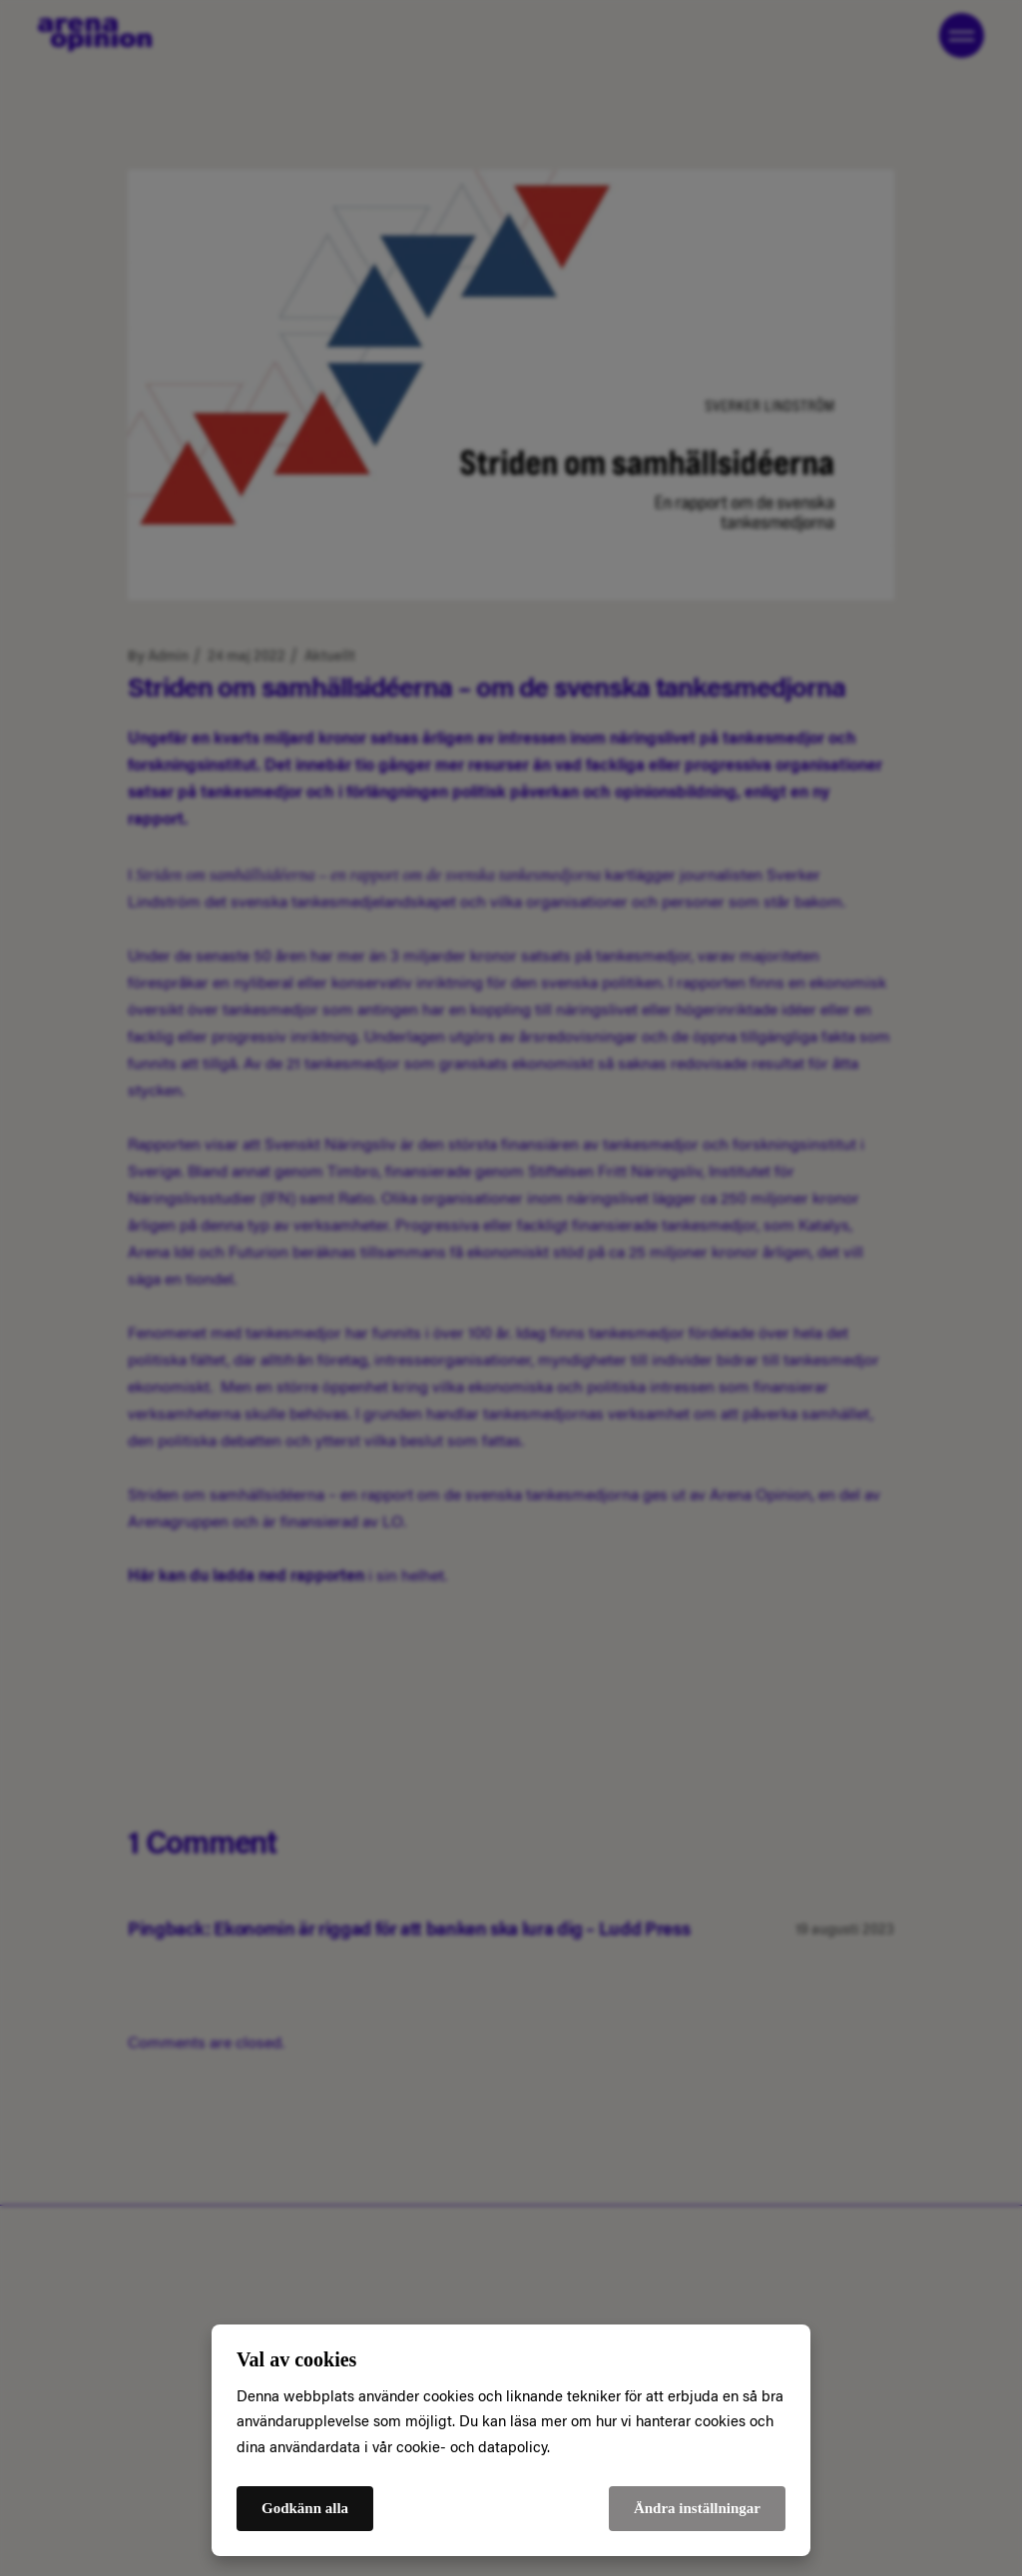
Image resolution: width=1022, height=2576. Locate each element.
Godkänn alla (304, 2508)
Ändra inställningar (697, 2508)
